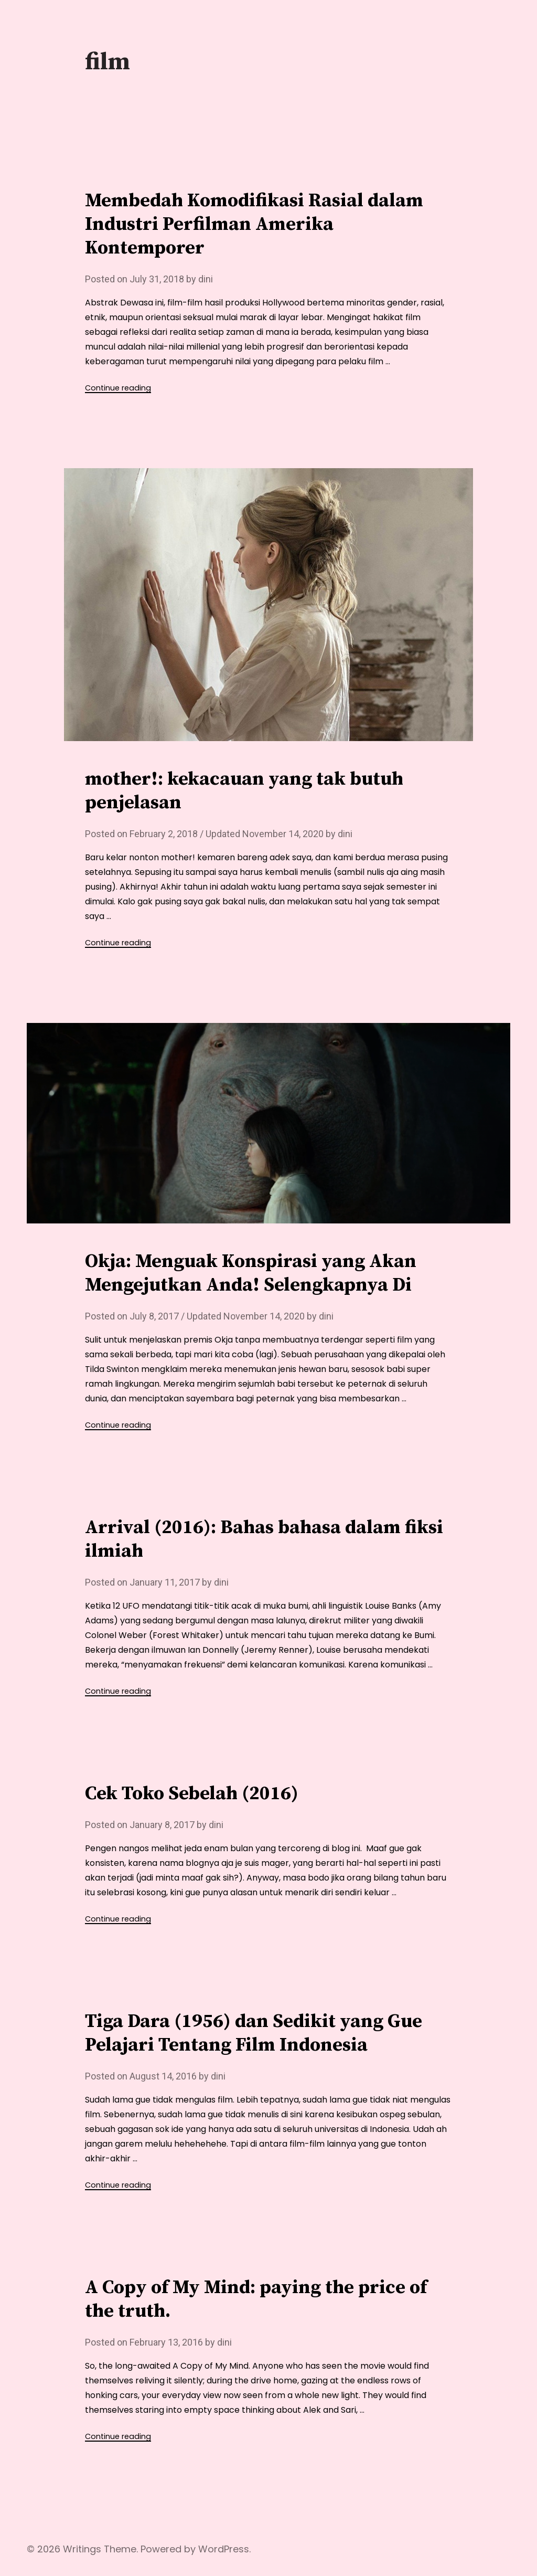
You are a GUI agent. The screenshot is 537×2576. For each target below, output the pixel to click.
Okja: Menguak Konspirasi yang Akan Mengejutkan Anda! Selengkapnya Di (250, 1273)
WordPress (223, 2549)
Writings (82, 2549)
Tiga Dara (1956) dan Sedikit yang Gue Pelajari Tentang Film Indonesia (253, 2033)
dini (205, 278)
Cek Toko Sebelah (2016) (191, 1794)
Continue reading (118, 388)
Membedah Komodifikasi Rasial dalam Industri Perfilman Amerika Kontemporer (254, 224)
